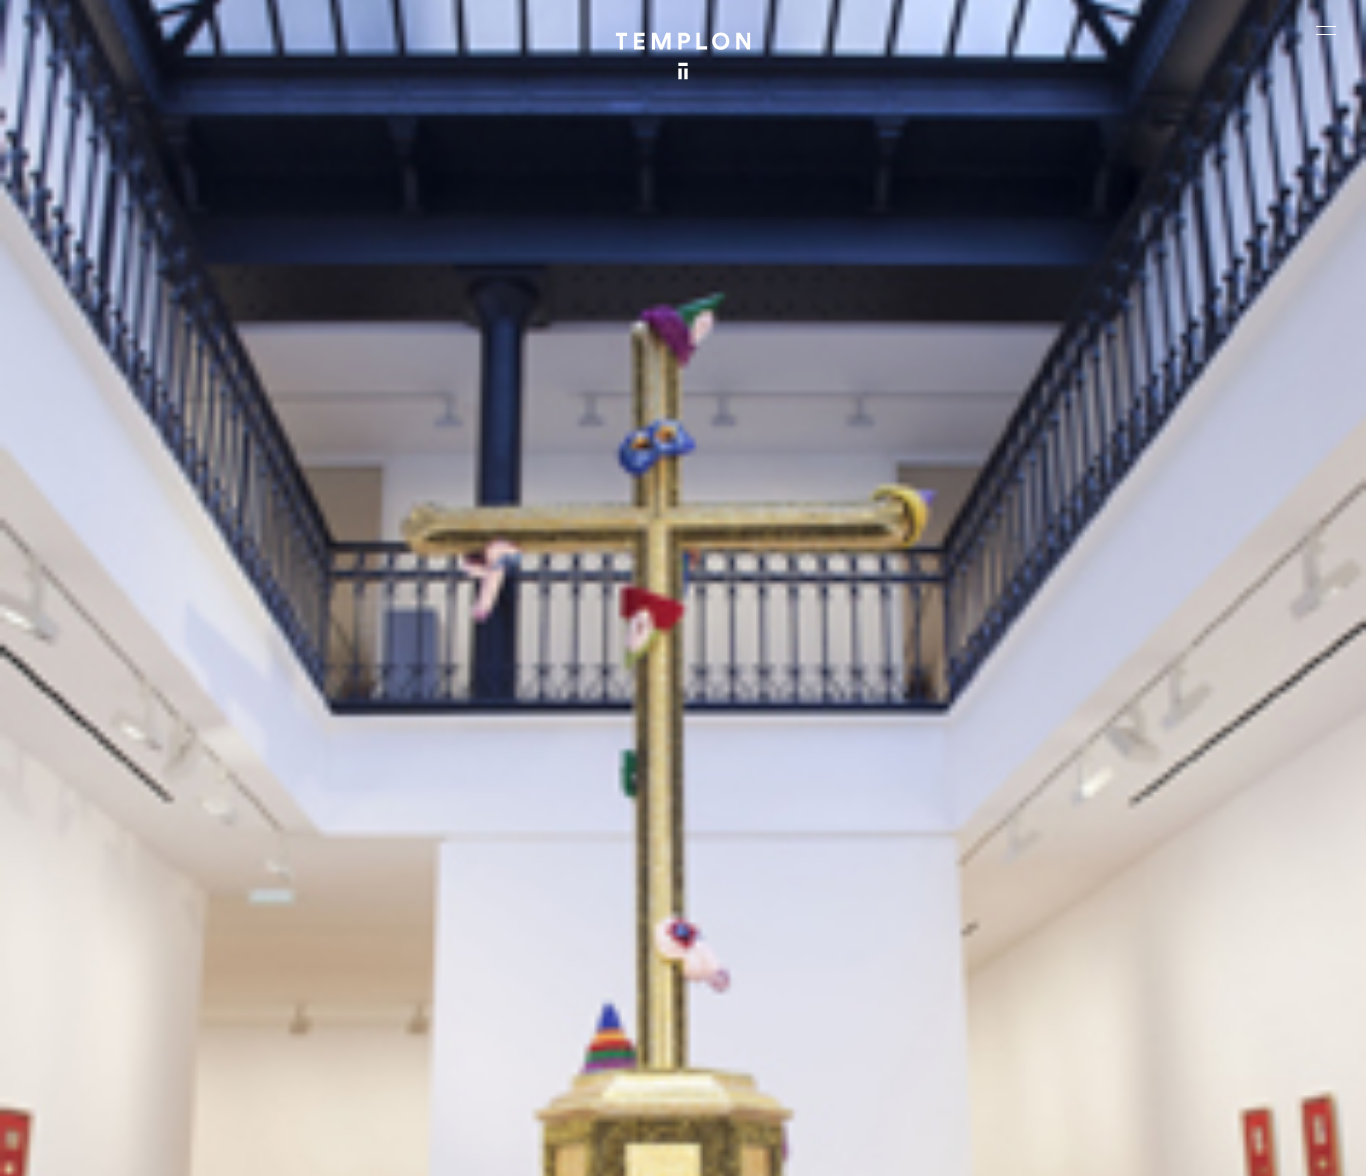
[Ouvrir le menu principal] (1326, 30)
